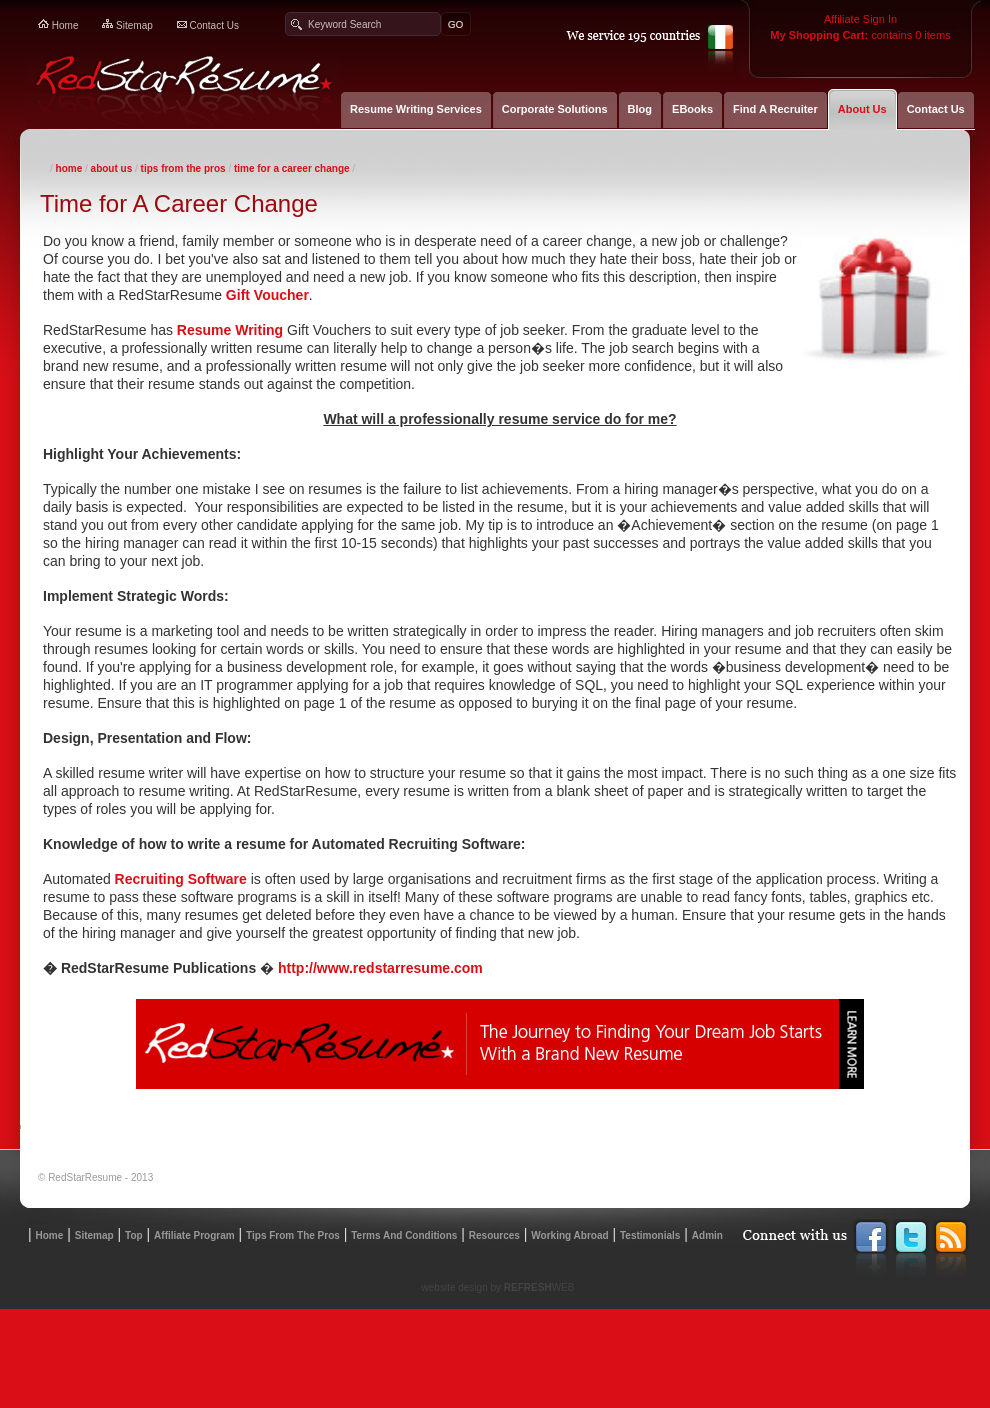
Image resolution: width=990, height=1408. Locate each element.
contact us (208, 25)
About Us (862, 109)
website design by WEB (498, 1287)
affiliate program (194, 1235)
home (58, 25)
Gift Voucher (267, 295)
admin (707, 1235)
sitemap (127, 25)
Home (69, 168)
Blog (640, 109)
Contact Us (936, 109)
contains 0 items (860, 30)
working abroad (569, 1235)
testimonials (650, 1235)
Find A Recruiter (775, 109)
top (134, 1235)
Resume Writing (230, 330)
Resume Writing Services (416, 109)
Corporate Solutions (555, 109)
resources (494, 1235)
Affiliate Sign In (860, 14)
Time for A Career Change (292, 168)
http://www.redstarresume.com (382, 968)
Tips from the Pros (293, 1235)
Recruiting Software (181, 879)
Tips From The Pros (183, 168)
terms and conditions (404, 1235)
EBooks (692, 109)
